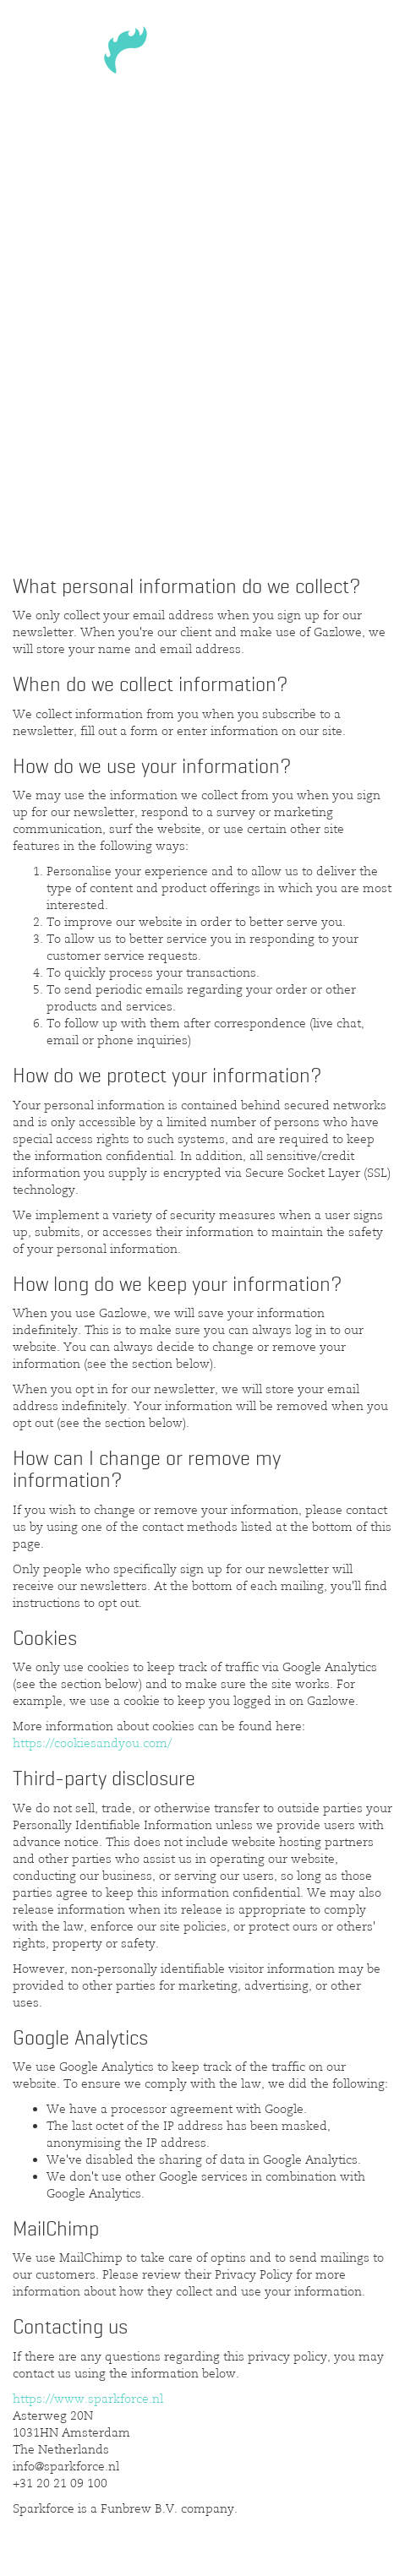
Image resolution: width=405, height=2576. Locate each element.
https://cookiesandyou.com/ (92, 1743)
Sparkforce (203, 55)
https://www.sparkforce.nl (88, 2398)
